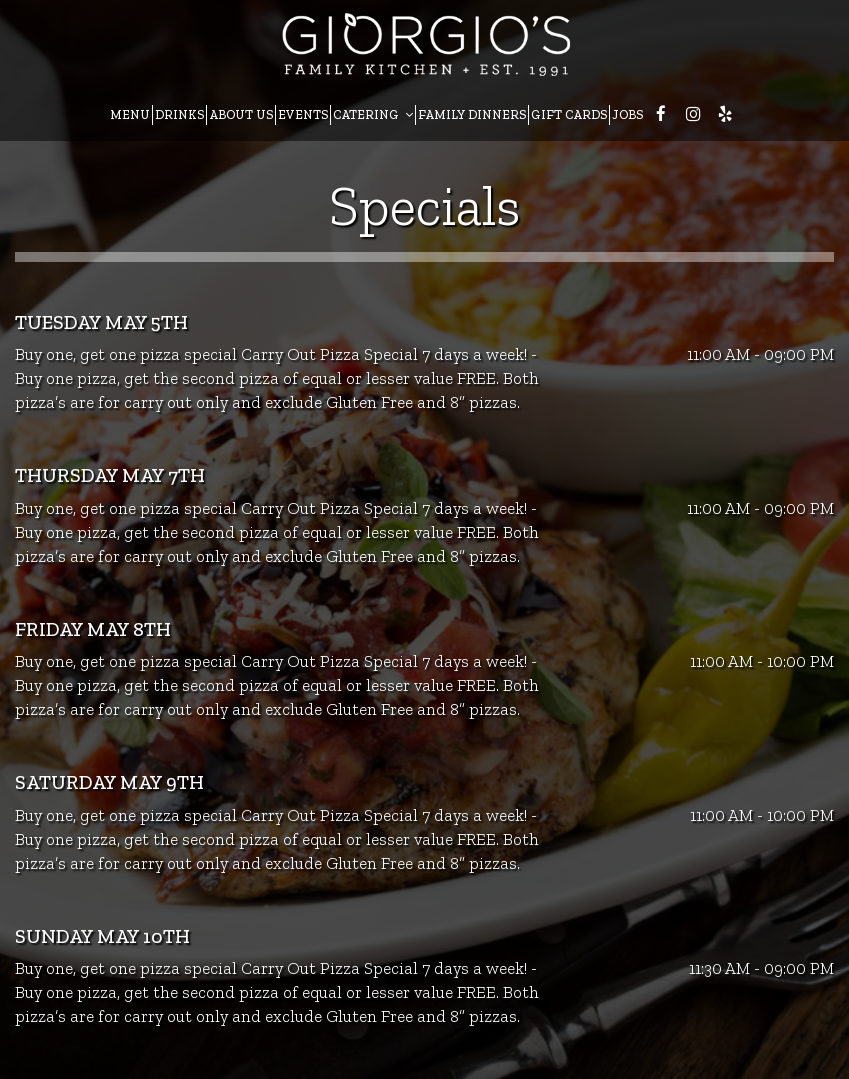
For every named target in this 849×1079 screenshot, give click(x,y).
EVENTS (303, 114)
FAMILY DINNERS (472, 114)
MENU (130, 114)
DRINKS (179, 114)
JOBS (627, 114)
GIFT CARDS (569, 114)
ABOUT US (241, 114)
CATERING (373, 114)
